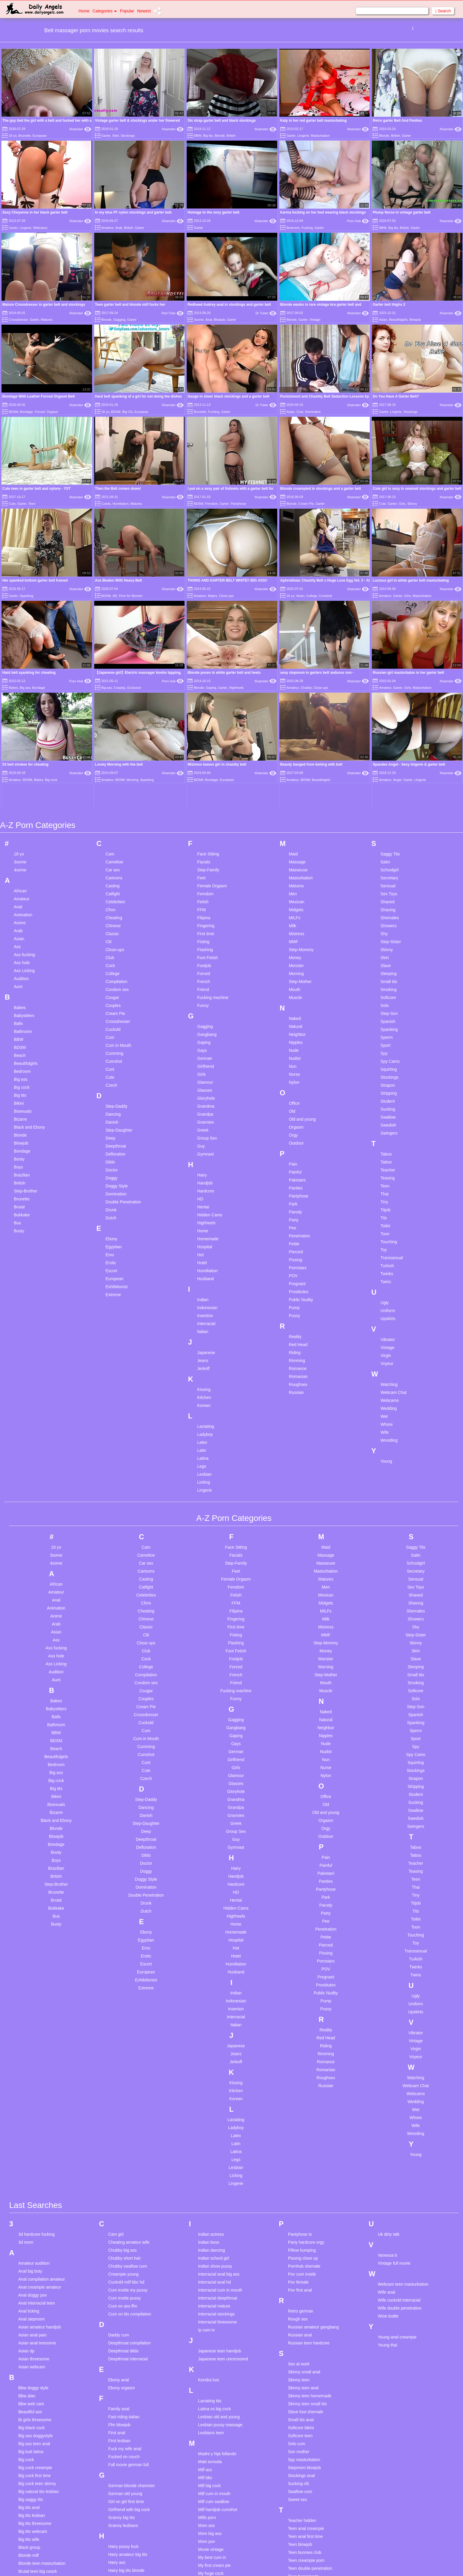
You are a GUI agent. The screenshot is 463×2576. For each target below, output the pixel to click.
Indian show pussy (215, 2086)
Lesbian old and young (219, 2237)
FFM (201, 730)
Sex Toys (389, 714)
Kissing (204, 1209)
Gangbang (206, 854)
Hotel (202, 1082)
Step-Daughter (118, 950)
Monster (296, 785)
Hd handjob (118, 2446)
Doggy (111, 998)
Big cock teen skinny (37, 2303)
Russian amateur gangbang (313, 2147)
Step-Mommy (301, 769)
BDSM (13, 412)
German (204, 878)
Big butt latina (30, 2271)
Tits (384, 1038)
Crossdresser (18, 319)
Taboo (386, 974)
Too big (294, 2476)
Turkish (387, 1085)
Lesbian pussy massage (220, 2245)
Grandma (205, 926)
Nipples (296, 862)
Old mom (206, 2467)
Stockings (127, 135)
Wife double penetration (400, 2128)
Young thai (387, 2165)
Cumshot (325, 596)
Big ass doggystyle (35, 2255)
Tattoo (386, 982)
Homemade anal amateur (131, 2470)
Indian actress (211, 2054)
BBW (197, 135)
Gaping (204, 862)
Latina (202, 1278)
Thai (385, 1014)
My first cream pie (214, 2385)
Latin (201, 1270)
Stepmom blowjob (304, 2287)
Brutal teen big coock (37, 2391)
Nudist (295, 878)
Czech (111, 905)
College (311, 596)
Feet (201, 698)
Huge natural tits (123, 2526)
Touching (389, 1062)
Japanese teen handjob (219, 2171)
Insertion (205, 1135)
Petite (294, 1064)
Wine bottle (388, 2136)
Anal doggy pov (32, 2115)
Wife (385, 1252)
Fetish (202, 722)
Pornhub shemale (304, 2086)
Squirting (389, 889)
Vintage (314, 319)
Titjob (386, 1030)
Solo (385, 825)
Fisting (203, 761)
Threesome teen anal (307, 2460)
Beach (20, 875)
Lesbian (204, 1294)
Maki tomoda (210, 2281)
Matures (47, 319)
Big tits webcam (32, 2351)
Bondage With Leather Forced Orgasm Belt (38, 396)
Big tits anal (29, 2327)
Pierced (296, 1072)
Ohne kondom (211, 2443)
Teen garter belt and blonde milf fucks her (130, 304)
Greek (202, 950)
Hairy (202, 995)
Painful (295, 992)
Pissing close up (303, 2078)
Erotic (110, 1082)
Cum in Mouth (118, 865)
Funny (203, 825)
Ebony (111, 1059)
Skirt (115, 135)
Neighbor (297, 854)
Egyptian (113, 1067)
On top (204, 2475)
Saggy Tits (390, 674)
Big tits (208, 135)
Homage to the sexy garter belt (213, 212)
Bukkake (22, 1035)
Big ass (20, 899)
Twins (386, 1101)
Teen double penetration (310, 2388)
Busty (19, 1051)
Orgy (293, 955)
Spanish (388, 841)
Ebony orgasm (121, 2208)
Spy (384, 873)
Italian (202, 1151)
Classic (112, 753)
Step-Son (389, 833)
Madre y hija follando (217, 2273)
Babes (212, 596)
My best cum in (212, 2377)
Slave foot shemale (305, 2232)
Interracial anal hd (214, 2102)
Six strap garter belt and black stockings (222, 120)
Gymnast (205, 974)
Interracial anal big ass (218, 2094)
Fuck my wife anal (124, 2268)
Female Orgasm (212, 706)
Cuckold (112, 849)
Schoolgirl (390, 690)
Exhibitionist (116, 1106)
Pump (294, 1127)
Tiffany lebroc (300, 2468)
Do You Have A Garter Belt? (396, 396)
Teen (31, 503)
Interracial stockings (216, 2134)
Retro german (300, 2131)
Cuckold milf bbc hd (126, 2102)
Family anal (118, 2229)
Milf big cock (209, 2305)
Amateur (107, 228)
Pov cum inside (302, 2094)
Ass (17, 766)
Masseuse (298, 690)
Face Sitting (208, 674)
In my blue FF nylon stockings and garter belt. (133, 212)
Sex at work (298, 2184)
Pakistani (297, 1000)
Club (109, 777)
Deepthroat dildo (123, 2171)
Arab (118, 228)
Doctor (111, 990)
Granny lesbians (123, 2345)
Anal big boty (30, 2091)
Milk (292, 745)
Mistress (296, 753)
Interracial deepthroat (217, 2118)
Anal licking (28, 2131)
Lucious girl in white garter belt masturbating (411, 580)
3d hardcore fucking (36, 2054)
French (203, 801)
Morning (296, 793)
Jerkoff (203, 1188)
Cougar (112, 817)
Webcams (40, 228)
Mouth (294, 809)
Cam (109, 674)
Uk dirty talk (389, 2054)
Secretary (389, 698)
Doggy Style (116, 1006)
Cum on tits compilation (129, 2134)
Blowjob (219, 319)
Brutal (19, 1027)
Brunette (24, 135)
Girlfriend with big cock (129, 2329)
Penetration (299, 1056)
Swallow (388, 937)
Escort (111, 1090)
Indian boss (208, 2062)
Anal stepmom (31, 2139)
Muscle (295, 817)
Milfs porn (207, 2337)
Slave (386, 785)
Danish (111, 942)
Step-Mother (300, 801)
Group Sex (207, 958)
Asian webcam (31, 2187)
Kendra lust (208, 2200)
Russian (296, 1212)
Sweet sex (297, 2319)
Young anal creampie (397, 2157)
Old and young (302, 939)
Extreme (113, 1114)
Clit (108, 761)
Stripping (389, 913)
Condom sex (117, 809)
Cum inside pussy (124, 2118)
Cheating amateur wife (128, 2062)
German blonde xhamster (131, 2305)
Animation (23, 735)
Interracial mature (214, 2126)
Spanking (26, 596)
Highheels (206, 1043)
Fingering (205, 745)
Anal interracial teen (36, 2123)
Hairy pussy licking (125, 2414)
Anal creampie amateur (39, 2107)
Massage (297, 682)
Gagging (119, 319)
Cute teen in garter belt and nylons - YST (36, 488)
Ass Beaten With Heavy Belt (118, 580)
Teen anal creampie (306, 2348)
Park (293, 1024)
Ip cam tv (206, 2150)
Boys (18, 987)
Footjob (204, 785)
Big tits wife (28, 2359)
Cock (110, 785)
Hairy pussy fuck (123, 2366)
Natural (295, 846)
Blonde (220, 135)
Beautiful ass (30, 2232)
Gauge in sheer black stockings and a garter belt (228, 396)
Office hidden (210, 2435)
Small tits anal (301, 2239)
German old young (125, 2313)
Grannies (205, 942)
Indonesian (207, 1127)
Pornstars (298, 1088)
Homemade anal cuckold (131, 2478)
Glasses (204, 910)
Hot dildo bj (118, 2502)
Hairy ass (116, 2382)
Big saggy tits (30, 2319)
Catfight (112, 714)
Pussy (294, 1135)
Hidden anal (119, 2454)
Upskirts (388, 1138)
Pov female (298, 2102)
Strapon (388, 905)
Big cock (22, 907)
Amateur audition (34, 2083)
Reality (295, 1156)
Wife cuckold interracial (399, 2120)
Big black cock (31, 2247)
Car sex (112, 690)
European (39, 135)
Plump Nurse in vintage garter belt (401, 212)
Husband (205, 1098)
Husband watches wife (128, 2542)
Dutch (110, 1038)
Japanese (206, 1172)
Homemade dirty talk (127, 2486)
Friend (203, 809)
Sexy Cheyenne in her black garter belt (35, 212)
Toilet (385, 1046)
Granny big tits (121, 2337)
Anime (20, 743)
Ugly (385, 1122)
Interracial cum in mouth (220, 2110)
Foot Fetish (207, 777)
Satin (385, 682)
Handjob (205, 1003)
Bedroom (293, 228)
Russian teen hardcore (309, 2163)
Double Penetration (123, 1022)
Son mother (298, 2271)
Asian (383, 319)
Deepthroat (115, 966)
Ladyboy (205, 1254)
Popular (127, 11)
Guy (201, 966)
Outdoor (296, 963)
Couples (112, 825)
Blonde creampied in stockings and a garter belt (320, 488)
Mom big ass (209, 2353)
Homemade (208, 1059)
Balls (18, 843)
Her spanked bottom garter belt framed (35, 580)
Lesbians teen (211, 2252)
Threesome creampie (307, 2452)
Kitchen (204, 1217)
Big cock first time (34, 2295)
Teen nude (297, 2404)
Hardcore (205, 1011)
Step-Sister (391, 761)
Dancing (112, 934)
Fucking (307, 228)
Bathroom (23, 851)
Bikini (19, 923)
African (20, 711)
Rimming (297, 1180)
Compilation (116, 801)
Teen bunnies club (304, 2372)
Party (294, 1040)
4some (20, 690)
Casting (112, 706)
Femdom (211, 503)
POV (293, 1095)
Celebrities (115, 722)
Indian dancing (211, 2070)
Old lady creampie (214, 2459)
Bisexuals (23, 931)
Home (84, 11)
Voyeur (387, 1183)
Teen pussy (298, 2428)
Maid (293, 674)
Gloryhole (206, 918)
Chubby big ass (122, 2070)
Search (443, 11)
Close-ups (226, 596)
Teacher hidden (302, 2340)
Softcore (388, 817)
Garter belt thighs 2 (389, 304)
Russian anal (300, 2155)
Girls (402, 503)
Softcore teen (300, 2255)
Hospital (204, 1067)
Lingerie (303, 135)
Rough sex (298, 2139)
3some (199, 319)
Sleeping (389, 793)
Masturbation (320, 135)
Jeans (202, 1180)
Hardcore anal (121, 2438)
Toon (385, 1054)
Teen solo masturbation (309, 2436)
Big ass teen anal (34, 2263)
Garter (105, 135)
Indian (202, 1119)
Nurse (294, 894)
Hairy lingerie (120, 2406)
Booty (19, 979)
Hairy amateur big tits (127, 2374)
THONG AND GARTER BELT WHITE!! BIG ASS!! (227, 580)
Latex (202, 1262)
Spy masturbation (304, 2279)
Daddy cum (118, 2155)
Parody (295, 1032)
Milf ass (205, 2289)
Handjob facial (121, 2430)
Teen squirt (298, 2444)
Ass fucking (24, 774)
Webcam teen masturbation (403, 2104)
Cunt (109, 889)
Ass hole (22, 782)
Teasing (388, 998)
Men (293, 714)
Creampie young (123, 2094)
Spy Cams (390, 881)
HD (115, 596)
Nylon (294, 902)
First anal (116, 2252)
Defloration (115, 974)
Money (295, 777)
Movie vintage (211, 2369)
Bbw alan (26, 2216)
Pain (293, 984)
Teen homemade (303, 2396)
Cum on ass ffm (122, 2126)
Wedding (389, 1228)
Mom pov (206, 2361)
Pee (292, 1048)
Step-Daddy (116, 926)
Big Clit (127, 412)
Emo (109, 1075)
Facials (203, 682)
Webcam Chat (394, 1212)
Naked (295, 838)
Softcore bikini (301, 2247)
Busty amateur (31, 2399)
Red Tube (173, 313)
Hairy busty (118, 2398)
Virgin (386, 1175)
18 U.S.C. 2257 (292, 2564)
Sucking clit (298, 2303)
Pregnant (297, 1103)
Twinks (387, 1093)
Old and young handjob (219, 2451)
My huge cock (211, 2393)
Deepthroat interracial (128, 2179)
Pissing (295, 1080)
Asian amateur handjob (39, 2147)
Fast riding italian (123, 2237)
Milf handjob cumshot (217, 2329)
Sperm (387, 857)
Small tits (389, 801)
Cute (299, 412)
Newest (144, 11)
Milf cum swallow (213, 2321)
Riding (295, 1172)
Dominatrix (313, 412)
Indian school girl (213, 2078)
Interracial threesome (217, 2142)
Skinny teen (298, 2200)
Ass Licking (24, 790)
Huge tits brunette (124, 2534)
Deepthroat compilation (129, 2163)
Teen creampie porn (306, 2380)
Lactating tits (209, 2221)
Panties (296, 1008)
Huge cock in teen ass (128, 2518)
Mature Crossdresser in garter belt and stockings (43, 304)
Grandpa (205, 934)
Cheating (113, 737)
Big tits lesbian (31, 2335)
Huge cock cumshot (126, 2510)
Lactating (205, 1246)
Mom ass (206, 2345)
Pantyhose (238, 503)
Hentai (203, 1027)
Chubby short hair (124, 2078)
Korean (204, 1225)
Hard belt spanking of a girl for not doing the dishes (138, 396)
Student (388, 921)
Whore (387, 1244)
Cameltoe (114, 682)
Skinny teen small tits (307, 2224)
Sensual (388, 706)
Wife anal (386, 2112)
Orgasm (52, 412)
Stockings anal (301, 2295)
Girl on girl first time (126, 2321)
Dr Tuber (265, 313)
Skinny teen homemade (309, 2216)
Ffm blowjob (119, 2245)
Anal (209, 319)
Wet (384, 1236)
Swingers (389, 953)
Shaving (388, 730)
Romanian (298, 1196)
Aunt (18, 806)
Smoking (389, 809)
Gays (202, 870)
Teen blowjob (300, 2364)
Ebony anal (118, 2200)
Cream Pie (306, 503)
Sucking (388, 929)
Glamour (205, 902)
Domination (115, 1014)
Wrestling (389, 1260)
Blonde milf (28, 2375)
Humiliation (120, 503)
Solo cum (296, 2263)
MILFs (294, 737)
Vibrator (388, 1159)
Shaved (387, 722)
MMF (293, 761)
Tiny (384, 1022)
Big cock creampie (35, 2287)
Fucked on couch (124, 2276)
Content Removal (265, 2564)
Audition (21, 798)
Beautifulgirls (398, 319)
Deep (110, 958)
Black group (29, 2367)
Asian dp (26, 2171)
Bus (17, 1043)
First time (205, 753)
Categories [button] (104, 11)
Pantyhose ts (300, 2054)
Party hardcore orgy (306, 2062)
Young (386, 1281)
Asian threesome (33, 2179)
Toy (384, 1069)
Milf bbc (205, 2297)
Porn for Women (131, 596)
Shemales (390, 737)
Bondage (26, 412)
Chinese (112, 745)
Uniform (388, 1130)
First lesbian (119, 2260)
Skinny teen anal (303, 2208)
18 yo (13, 135)
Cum (109, 857)
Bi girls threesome (34, 2239)
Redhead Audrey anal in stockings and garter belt (229, 304)
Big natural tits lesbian (38, 2311)
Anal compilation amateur (41, 2099)
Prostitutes (298, 1111)
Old (292, 931)
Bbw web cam (31, 2224)
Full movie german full (128, 2284)
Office (294, 923)
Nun (292, 886)
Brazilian (22, 995)
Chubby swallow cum (127, 2086)
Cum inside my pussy (127, 2110)
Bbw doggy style (33, 2208)
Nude (294, 870)
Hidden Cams (209, 1035)
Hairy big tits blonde (126, 2390)
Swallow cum (300, 2311)
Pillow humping (302, 2070)
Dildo (110, 982)
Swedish (388, 945)
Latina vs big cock (214, 2229)
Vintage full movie (394, 2083)
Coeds (106, 503)
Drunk (110, 1030)
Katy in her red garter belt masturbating (313, 120)
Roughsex (298, 1204)
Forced (40, 412)
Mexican (296, 722)
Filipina (203, 737)
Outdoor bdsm (211, 2483)
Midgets (296, 730)
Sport (385, 865)
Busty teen (28, 2407)
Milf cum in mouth (214, 2313)
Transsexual (392, 1077)
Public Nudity (301, 1119)
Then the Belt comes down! (118, 488)
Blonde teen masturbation (42, 2383)
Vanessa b (387, 2075)
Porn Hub (358, 221)
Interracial (206, 1143)
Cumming (114, 873)
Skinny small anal (304, 2192)
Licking (203, 1302)
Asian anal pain (32, 2155)
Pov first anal (300, 2110)
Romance (298, 1188)
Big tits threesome (34, 2343)
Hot (200, 1075)
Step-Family (208, 690)
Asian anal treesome (37, 2163)
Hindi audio (118, 2462)
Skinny (412, 503)
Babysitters (24, 835)
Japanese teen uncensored (223, 2179)
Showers (389, 745)
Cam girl (115, 2054)
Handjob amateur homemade (135, 2422)
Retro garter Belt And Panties (397, 120)
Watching (389, 1204)
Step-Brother (25, 1011)
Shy (384, 753)
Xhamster (80, 129)
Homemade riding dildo (129, 2494)
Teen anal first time (305, 2356)
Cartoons (113, 698)
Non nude (207, 2414)
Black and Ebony (29, 947)
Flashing (205, 769)
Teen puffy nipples (304, 2420)
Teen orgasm (300, 2412)
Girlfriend (205, 886)
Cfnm (110, 730)
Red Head (298, 1164)
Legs (201, 1286)
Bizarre (20, 939)
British (231, 135)
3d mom (25, 2062)
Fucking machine (213, 817)
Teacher (388, 990)
